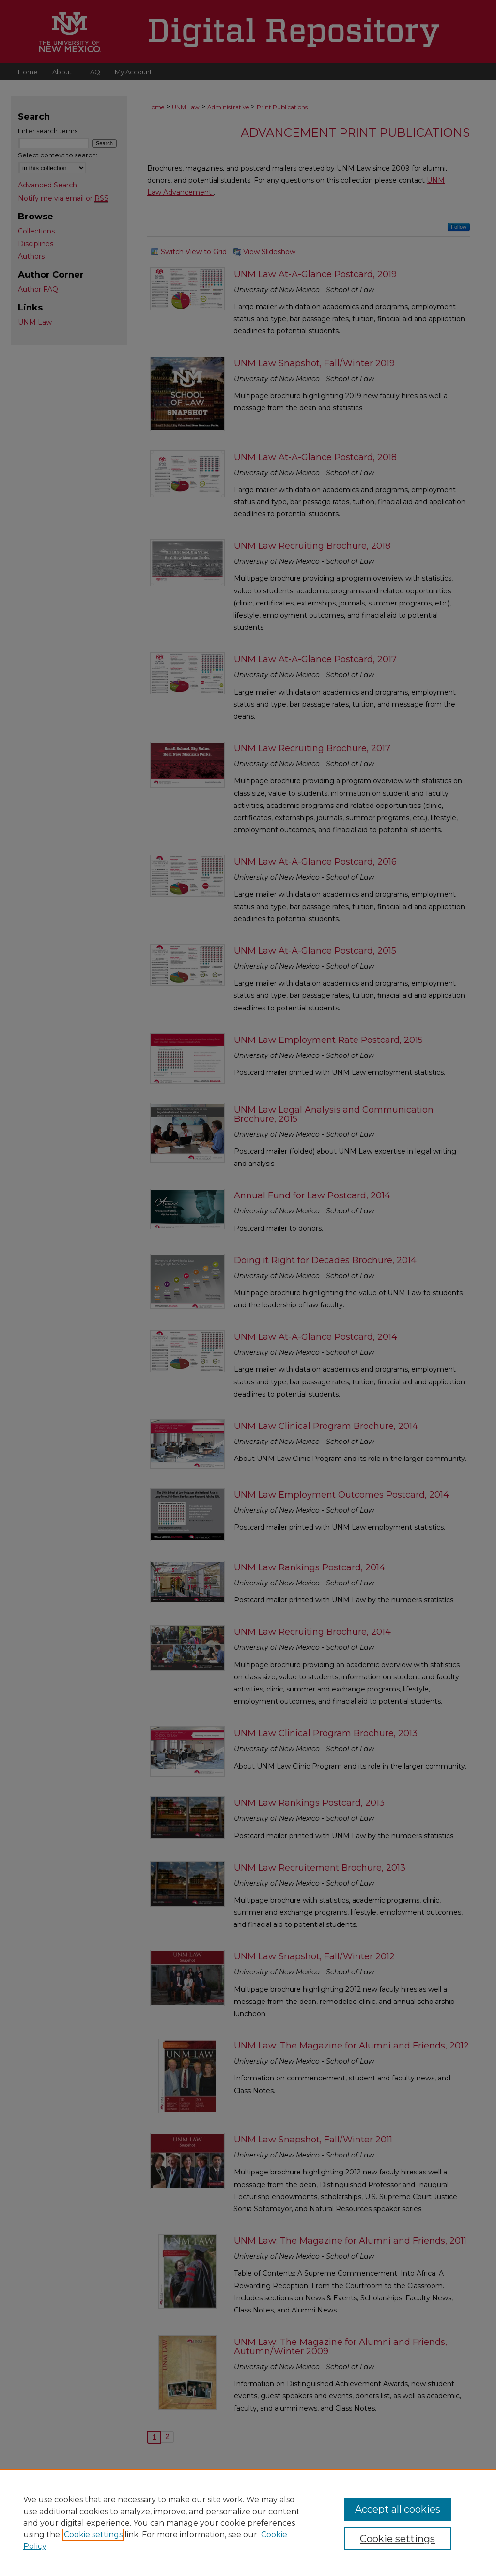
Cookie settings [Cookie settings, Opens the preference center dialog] (397, 2539)
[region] (248, 2522)
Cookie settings (93, 2534)
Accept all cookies (397, 2509)
